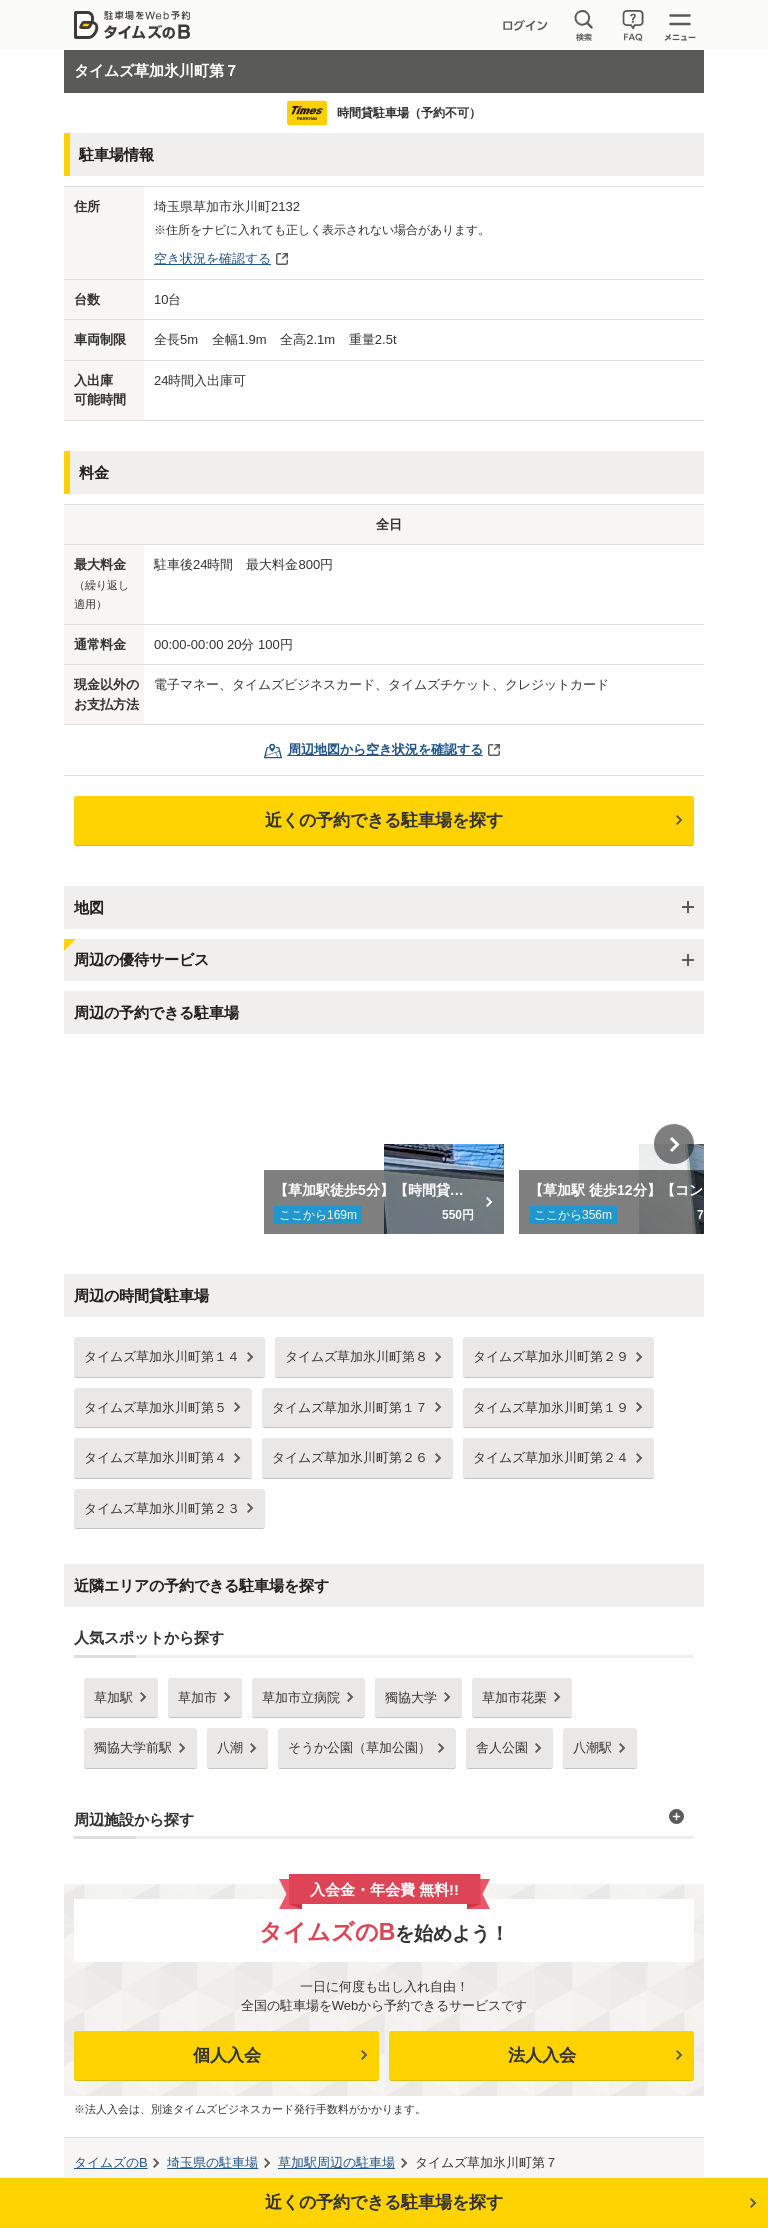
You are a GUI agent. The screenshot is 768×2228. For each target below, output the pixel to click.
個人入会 (227, 2055)
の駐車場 (212, 2162)
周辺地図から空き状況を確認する (385, 749)
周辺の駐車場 (336, 2162)
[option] (384, 1144)
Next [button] (674, 1144)
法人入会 (542, 2055)
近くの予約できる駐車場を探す (384, 820)
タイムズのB (111, 2162)
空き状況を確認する (212, 258)
